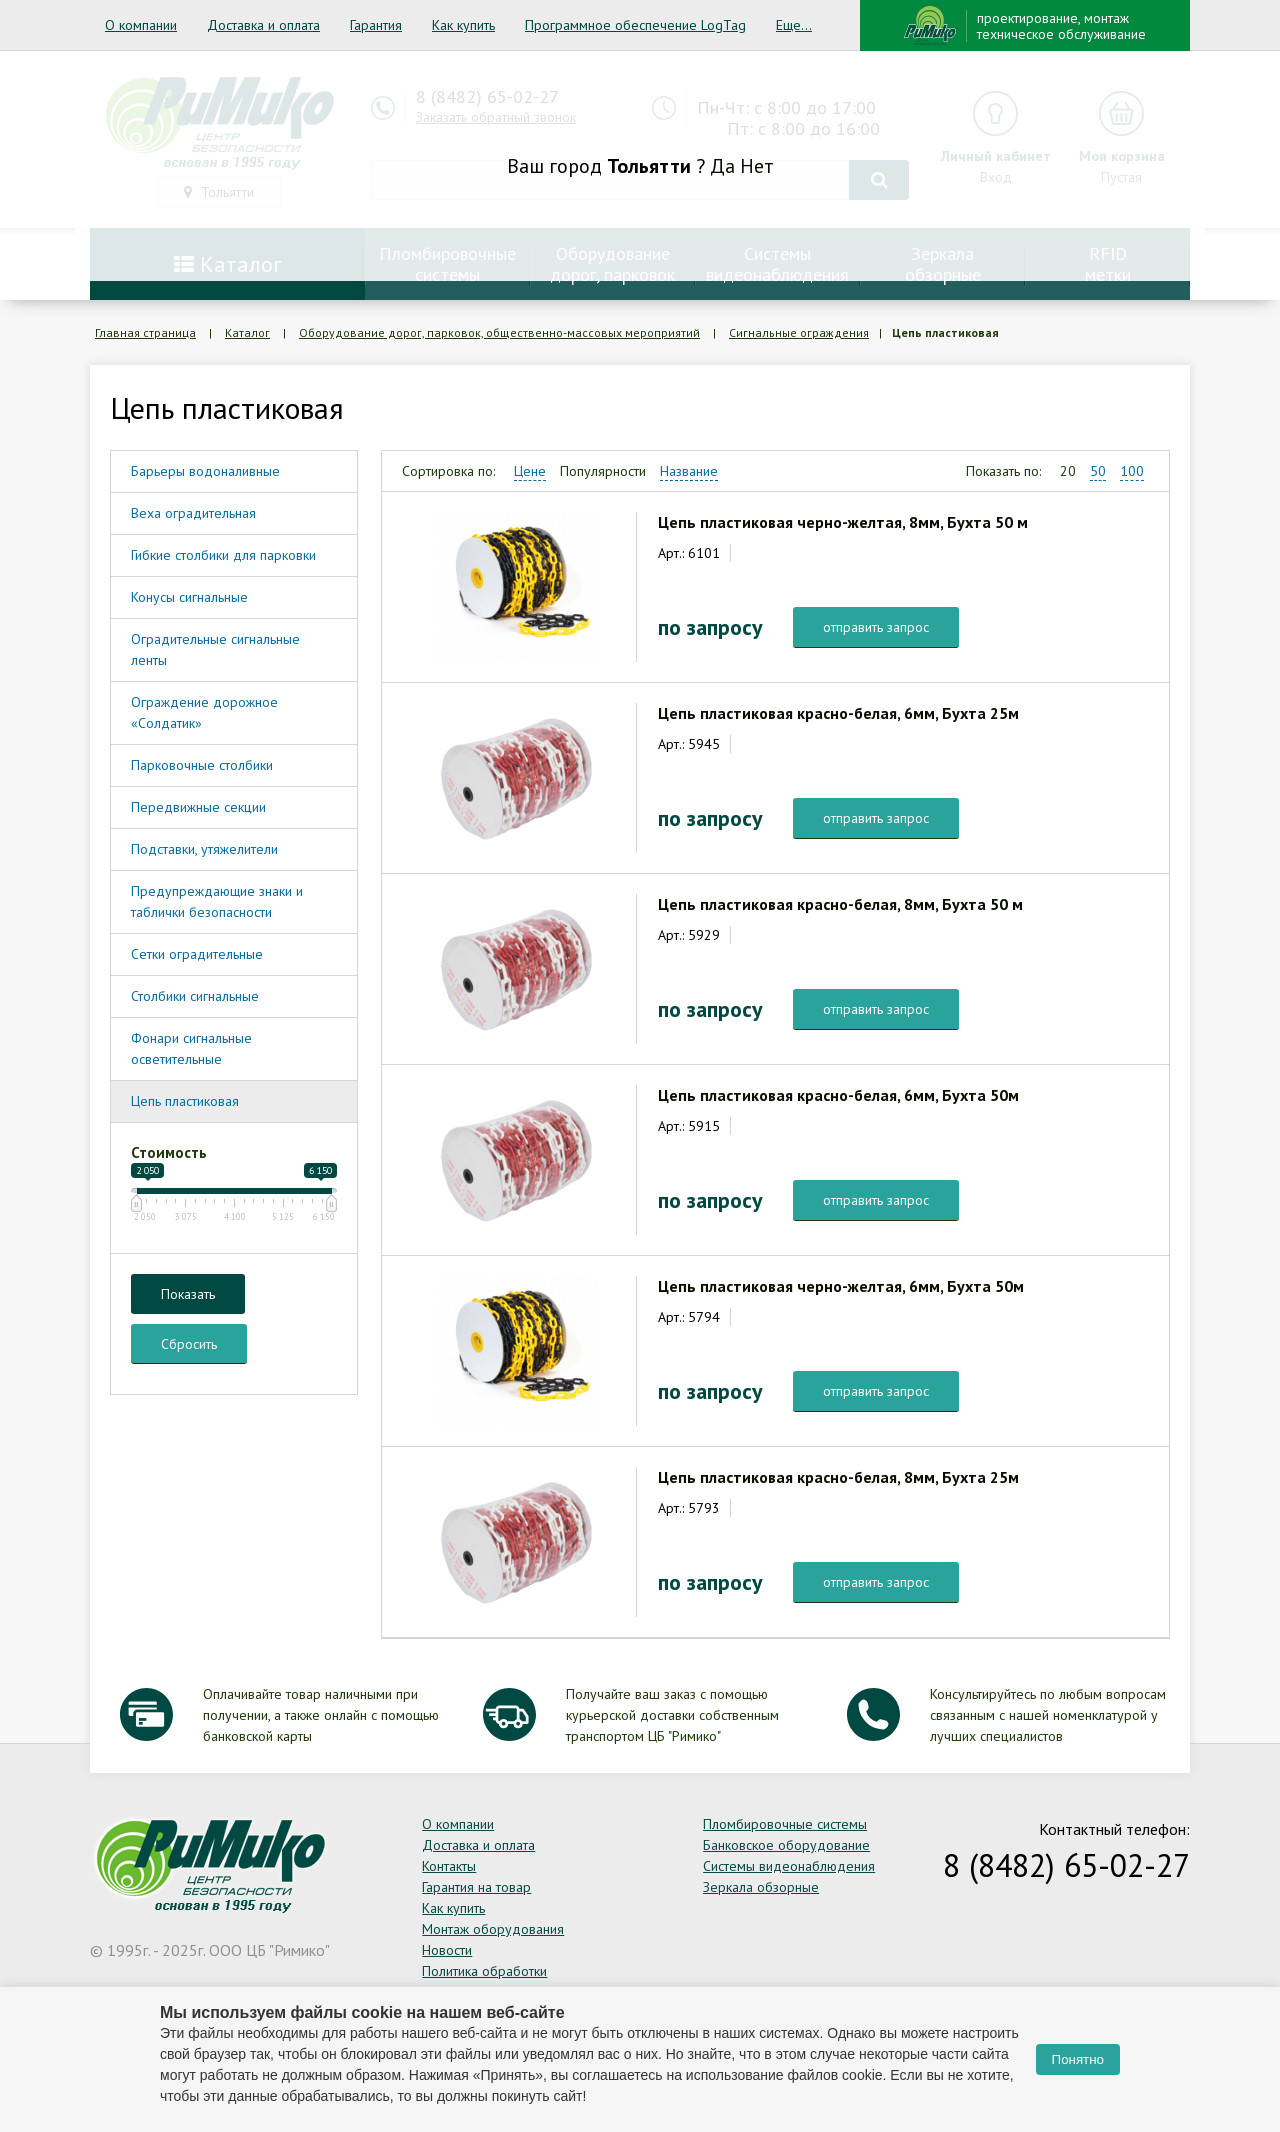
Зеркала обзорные (761, 1887)
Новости (447, 1950)
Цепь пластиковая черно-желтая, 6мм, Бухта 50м (841, 1286)
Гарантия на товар (476, 1887)
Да (722, 166)
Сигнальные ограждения (799, 332)
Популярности (603, 471)
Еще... (794, 25)
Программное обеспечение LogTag (635, 25)
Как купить (463, 25)
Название (689, 471)
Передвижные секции (198, 807)
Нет (757, 166)
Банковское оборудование (786, 1845)
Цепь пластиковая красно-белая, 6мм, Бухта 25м (838, 713)
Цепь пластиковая (185, 1101)
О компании (141, 25)
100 (1132, 471)
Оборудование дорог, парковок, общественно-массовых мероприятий (499, 332)
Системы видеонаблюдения (789, 1866)
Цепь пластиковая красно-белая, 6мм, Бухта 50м (838, 1095)
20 (1068, 471)
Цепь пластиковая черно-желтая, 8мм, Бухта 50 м (843, 522)
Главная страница (145, 332)
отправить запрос (876, 627)
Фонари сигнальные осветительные (191, 1048)
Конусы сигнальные (189, 597)
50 (1098, 471)
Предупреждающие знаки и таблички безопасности (217, 901)
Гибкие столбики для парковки (223, 555)
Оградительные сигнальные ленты (215, 649)
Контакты (449, 1866)
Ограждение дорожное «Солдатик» (204, 712)
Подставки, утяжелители (204, 849)
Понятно (1078, 2059)
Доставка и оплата (263, 25)
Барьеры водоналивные (205, 471)
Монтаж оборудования (493, 1929)
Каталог (247, 332)
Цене (530, 471)
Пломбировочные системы (785, 1824)
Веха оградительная (193, 513)
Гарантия (376, 25)
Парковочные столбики (202, 765)
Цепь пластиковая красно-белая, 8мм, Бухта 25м (838, 1477)
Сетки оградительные (197, 954)
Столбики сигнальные (195, 996)
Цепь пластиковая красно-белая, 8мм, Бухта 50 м (840, 904)
